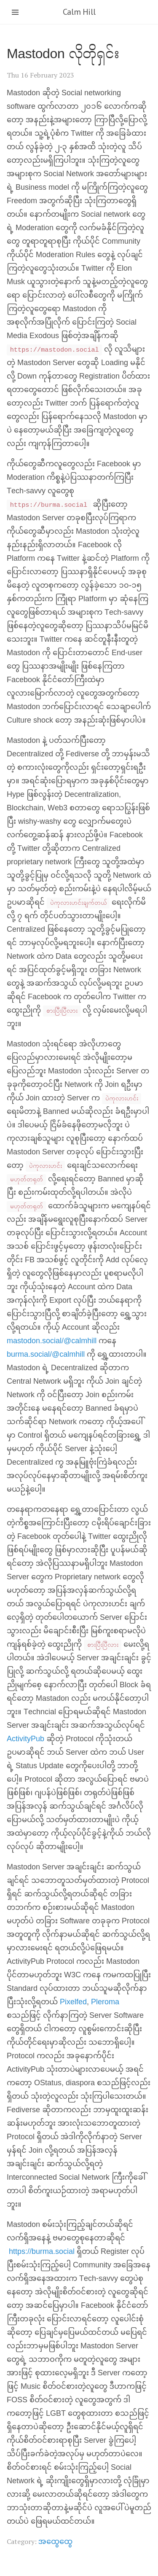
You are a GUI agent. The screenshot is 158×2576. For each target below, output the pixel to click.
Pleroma (105, 2002)
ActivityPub (25, 1739)
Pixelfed (73, 2002)
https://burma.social (42, 2252)
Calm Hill (79, 11)
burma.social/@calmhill (46, 1355)
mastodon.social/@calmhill (51, 1341)
